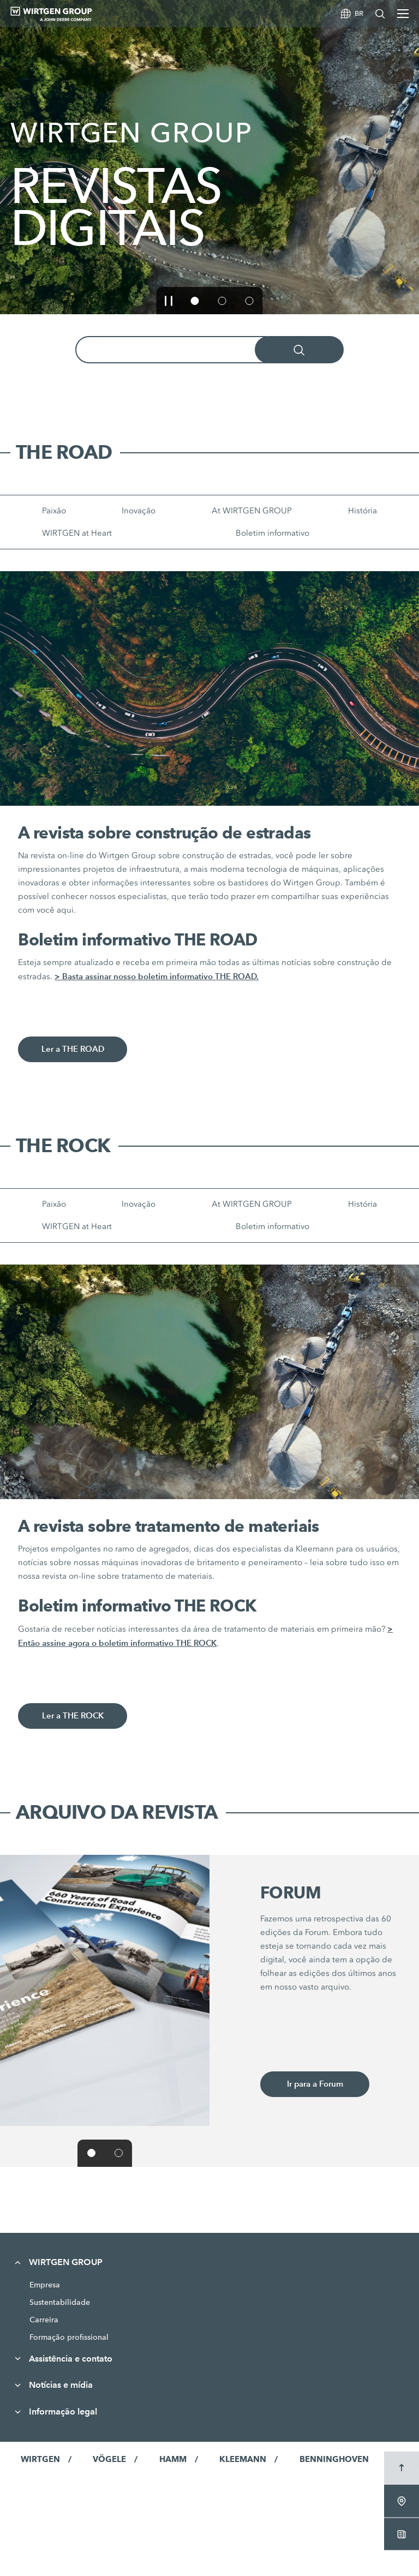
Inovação (138, 511)
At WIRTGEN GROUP (252, 511)
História (362, 511)
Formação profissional (69, 2337)
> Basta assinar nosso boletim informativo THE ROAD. (157, 976)
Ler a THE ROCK (73, 1716)
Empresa (44, 2285)
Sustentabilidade (59, 2302)
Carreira (43, 2320)
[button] (169, 300)
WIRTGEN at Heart (77, 533)
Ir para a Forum (314, 2084)
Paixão (54, 511)
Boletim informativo (272, 533)
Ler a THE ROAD (72, 1049)
